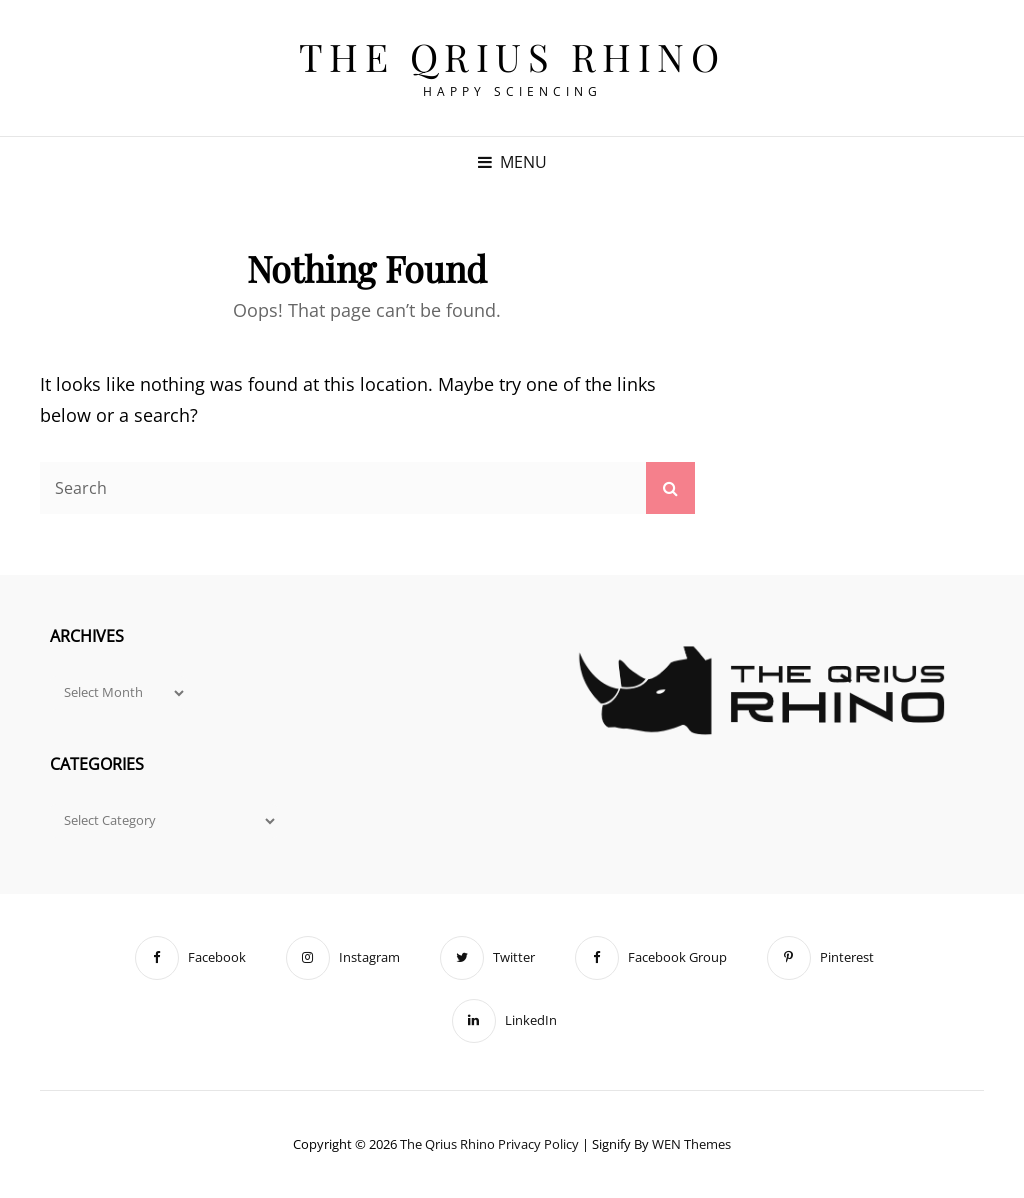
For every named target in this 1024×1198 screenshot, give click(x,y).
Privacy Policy (538, 1144)
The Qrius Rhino (512, 56)
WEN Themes (691, 1144)
